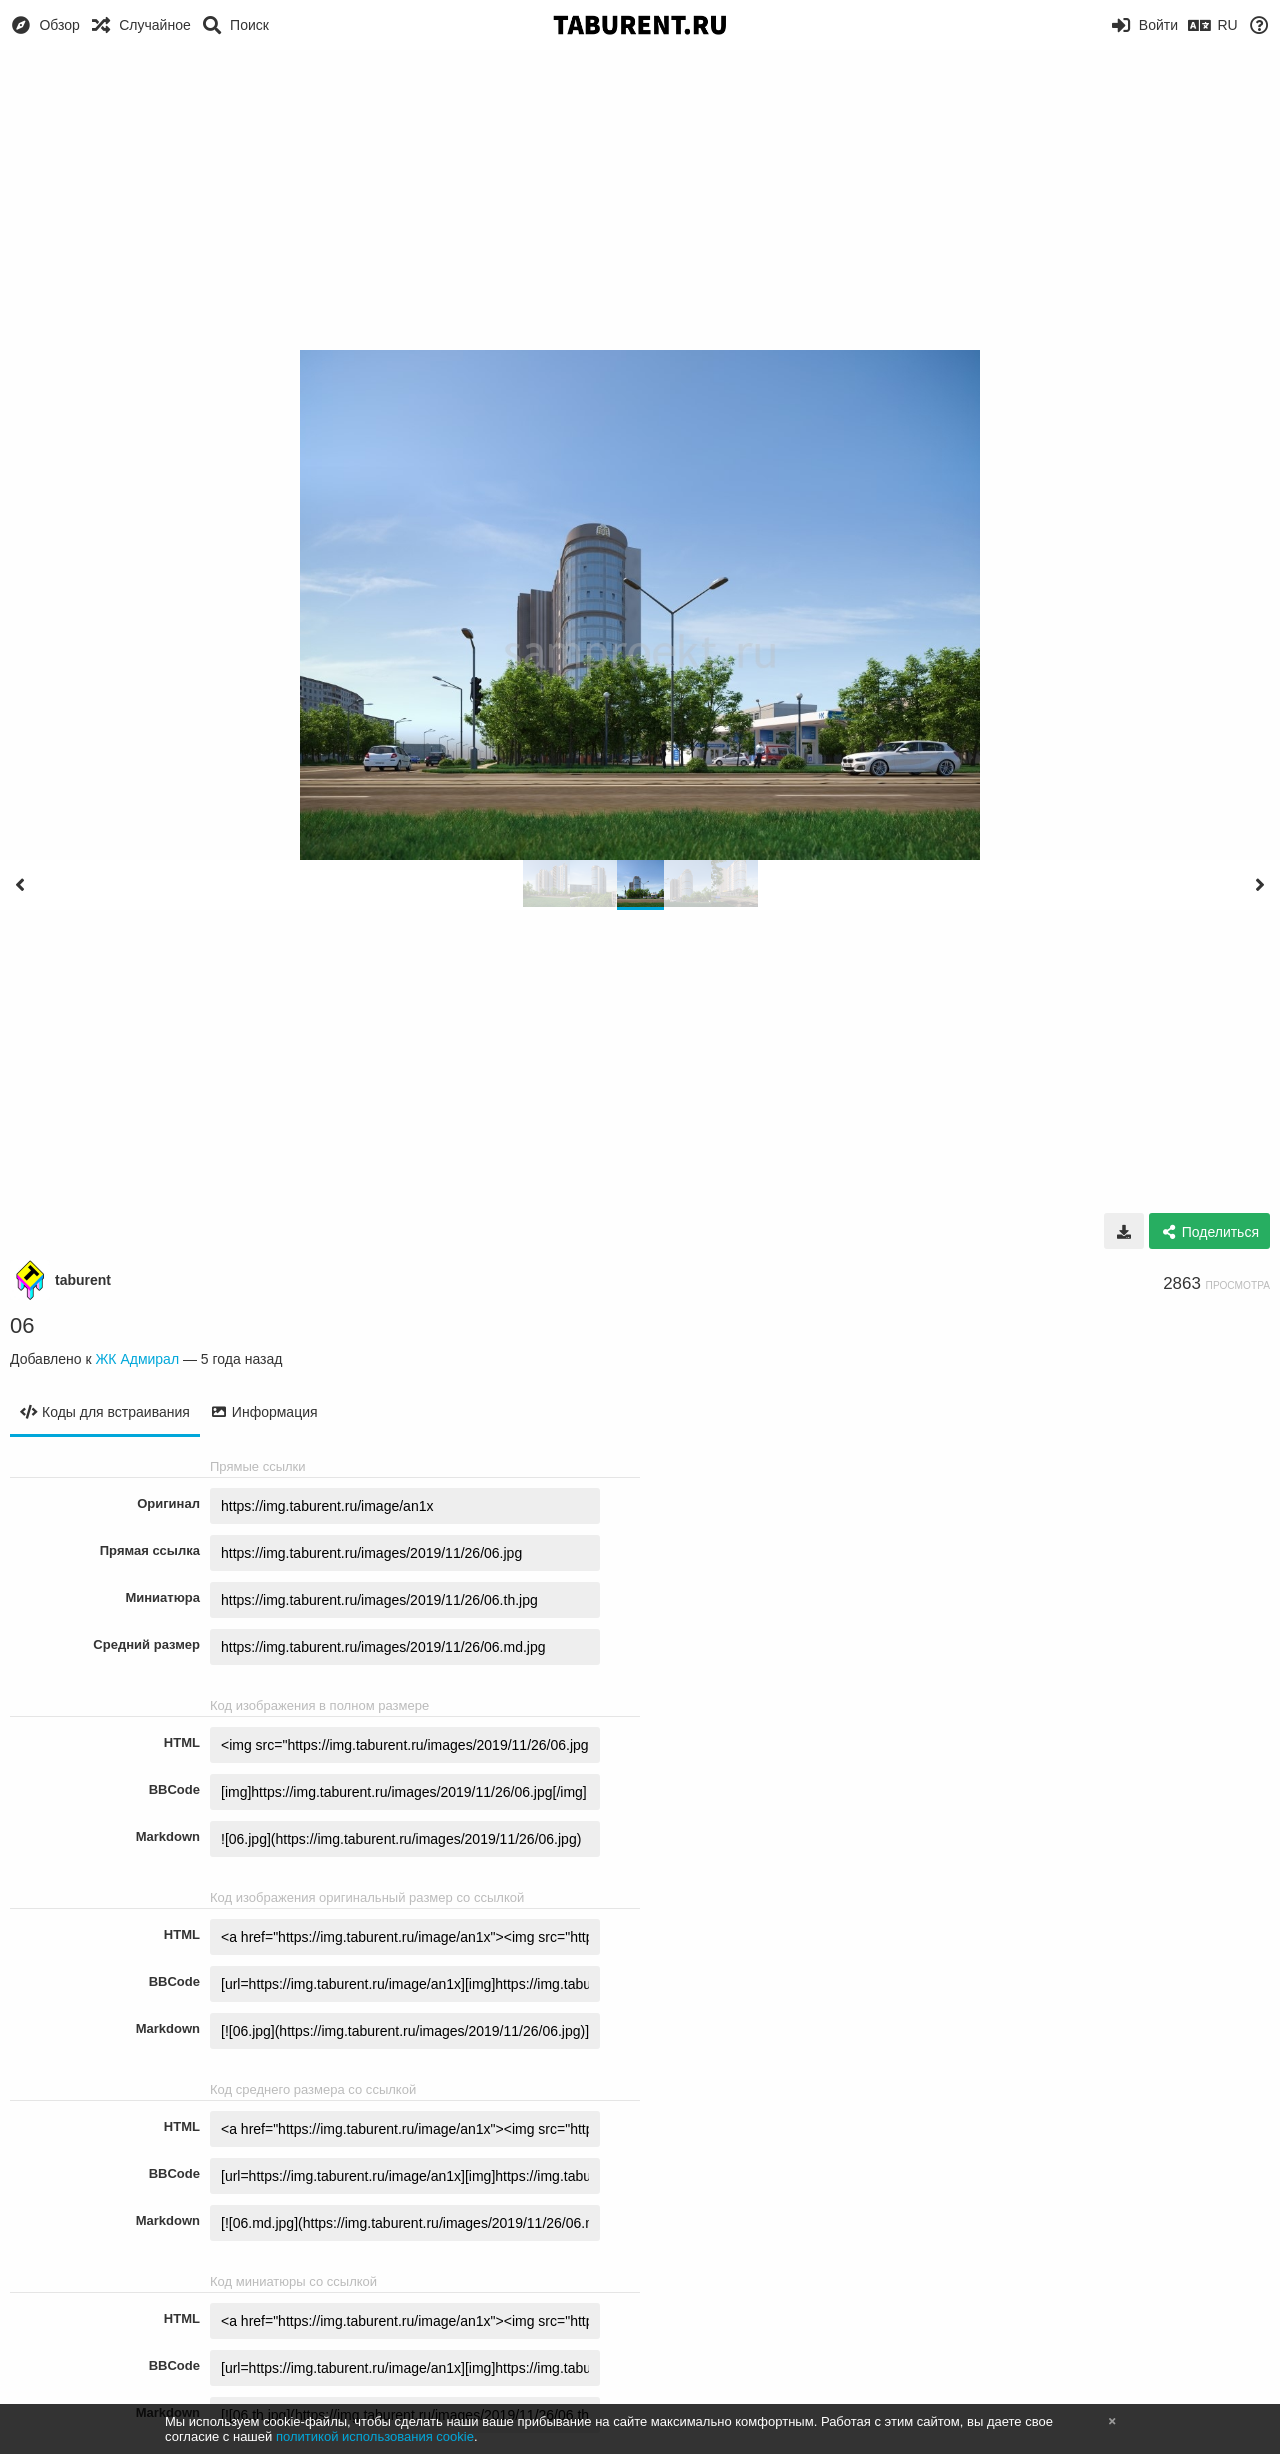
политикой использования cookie (375, 2436)
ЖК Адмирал (137, 1359)
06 (22, 1325)
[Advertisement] (640, 200)
